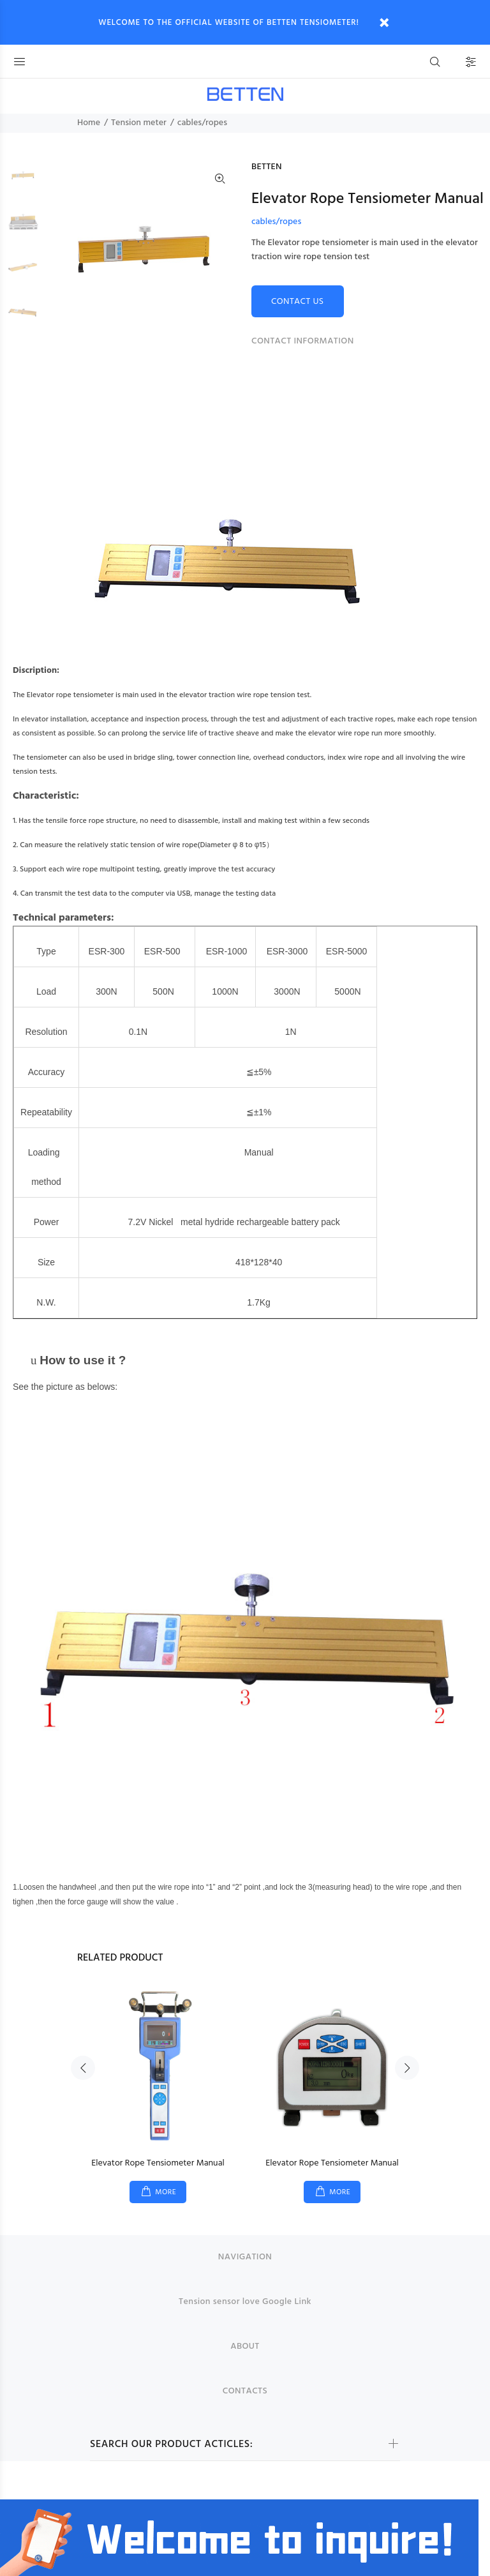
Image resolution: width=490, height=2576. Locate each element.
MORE (165, 2192)
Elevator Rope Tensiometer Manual (158, 2163)
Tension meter (139, 123)
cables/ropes (202, 123)
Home (88, 123)
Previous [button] (83, 2068)
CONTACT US (297, 301)
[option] (22, 183)
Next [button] (407, 2068)
